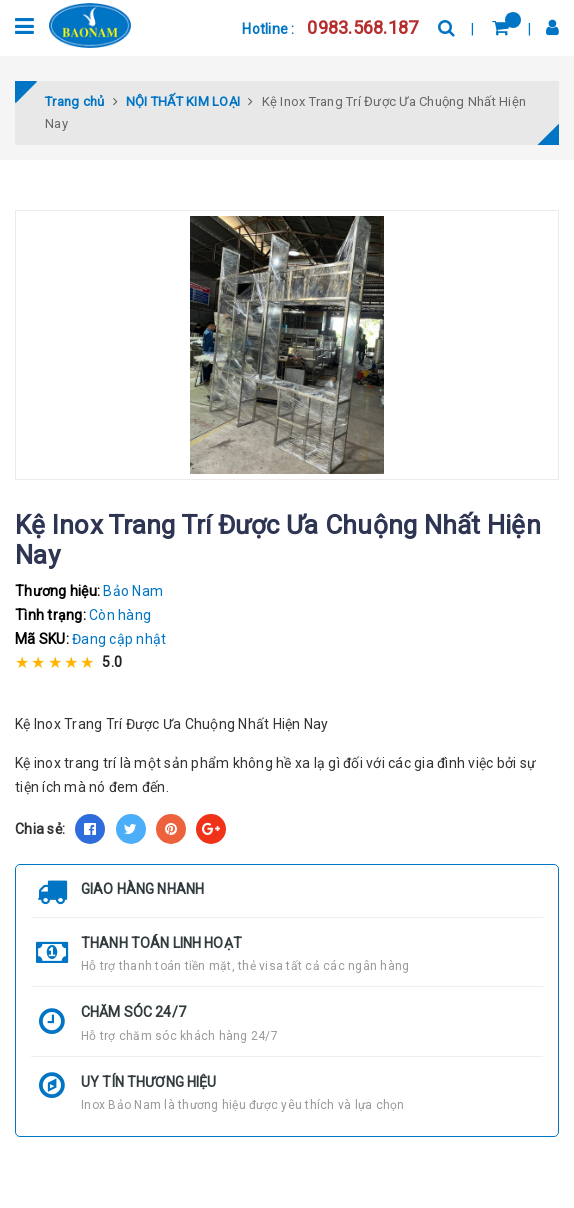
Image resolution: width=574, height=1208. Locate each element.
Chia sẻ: (40, 829)
